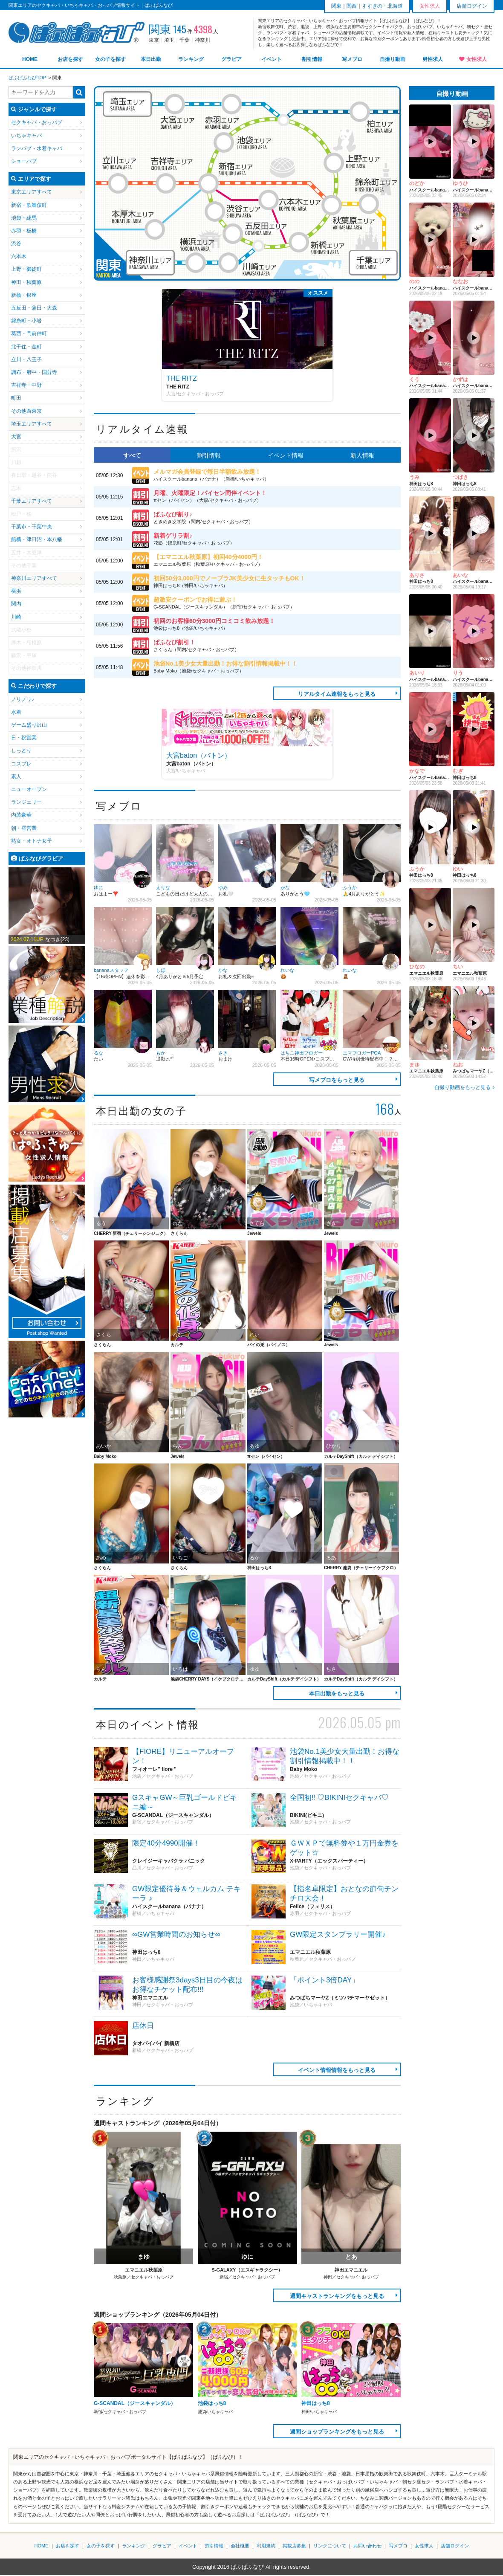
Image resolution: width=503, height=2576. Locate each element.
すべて (132, 455)
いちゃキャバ (26, 136)
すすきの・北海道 (382, 6)
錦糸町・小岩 (26, 321)
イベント (271, 59)
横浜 (16, 591)
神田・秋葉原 (26, 282)
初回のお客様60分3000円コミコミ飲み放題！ (214, 620)
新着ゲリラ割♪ (172, 535)
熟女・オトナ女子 (31, 841)
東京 (154, 40)
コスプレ (21, 764)
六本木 (18, 256)
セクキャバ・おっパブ (36, 122)
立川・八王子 (26, 359)
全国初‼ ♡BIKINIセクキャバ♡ (339, 1798)
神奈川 (202, 40)
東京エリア (24, 192)
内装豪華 (21, 815)
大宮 (16, 437)
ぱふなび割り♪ (172, 514)
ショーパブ (24, 161)
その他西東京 (26, 411)
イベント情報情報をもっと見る (337, 2070)
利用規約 (266, 2545)
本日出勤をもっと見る (336, 1693)
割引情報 (312, 59)
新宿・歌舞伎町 (29, 205)
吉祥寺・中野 (26, 385)
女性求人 (476, 59)
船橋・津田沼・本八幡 (36, 539)
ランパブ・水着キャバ (36, 148)
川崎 (16, 617)
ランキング (191, 59)
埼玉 (169, 40)
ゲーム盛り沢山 (29, 725)
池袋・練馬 (24, 218)
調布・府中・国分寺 (34, 372)
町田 (16, 398)
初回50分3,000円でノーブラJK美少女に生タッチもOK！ (229, 578)
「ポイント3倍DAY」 (324, 1980)
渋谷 (16, 243)
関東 (336, 6)
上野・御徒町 (26, 269)
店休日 (143, 2026)
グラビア (231, 59)
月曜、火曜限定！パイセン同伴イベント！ (210, 493)
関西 (352, 6)
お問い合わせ (367, 2545)
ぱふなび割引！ (174, 642)
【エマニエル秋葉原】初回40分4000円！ (208, 556)
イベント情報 (286, 455)
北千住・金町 (26, 347)
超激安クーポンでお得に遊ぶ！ (195, 599)
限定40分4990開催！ (166, 1843)
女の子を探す (110, 59)
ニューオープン (29, 789)
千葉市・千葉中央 (31, 527)
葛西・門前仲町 (29, 333)
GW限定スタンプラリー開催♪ (338, 1934)
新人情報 (362, 455)
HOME (30, 59)
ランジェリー (26, 802)
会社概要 (240, 2545)
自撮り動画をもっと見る (462, 1087)
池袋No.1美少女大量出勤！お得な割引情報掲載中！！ (225, 663)
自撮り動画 (392, 59)
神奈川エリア (150, 262)
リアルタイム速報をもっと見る (337, 694)
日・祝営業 (24, 738)
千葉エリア (373, 262)
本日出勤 (151, 59)
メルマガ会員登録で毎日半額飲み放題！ (207, 471)
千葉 (184, 40)
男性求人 (432, 59)
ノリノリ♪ (22, 699)
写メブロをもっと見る (336, 1080)
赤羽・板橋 (24, 231)
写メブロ (352, 59)
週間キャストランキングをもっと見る (337, 2296)
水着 (16, 712)
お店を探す (70, 59)
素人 (16, 776)
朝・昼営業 (24, 828)
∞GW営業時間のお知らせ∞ (176, 1934)
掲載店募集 (294, 2545)
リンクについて (329, 2545)
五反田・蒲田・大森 (34, 308)
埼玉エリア (127, 104)
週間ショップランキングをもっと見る (337, 2431)
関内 (16, 604)
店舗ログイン (472, 6)
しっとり (21, 750)
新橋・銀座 (24, 295)
